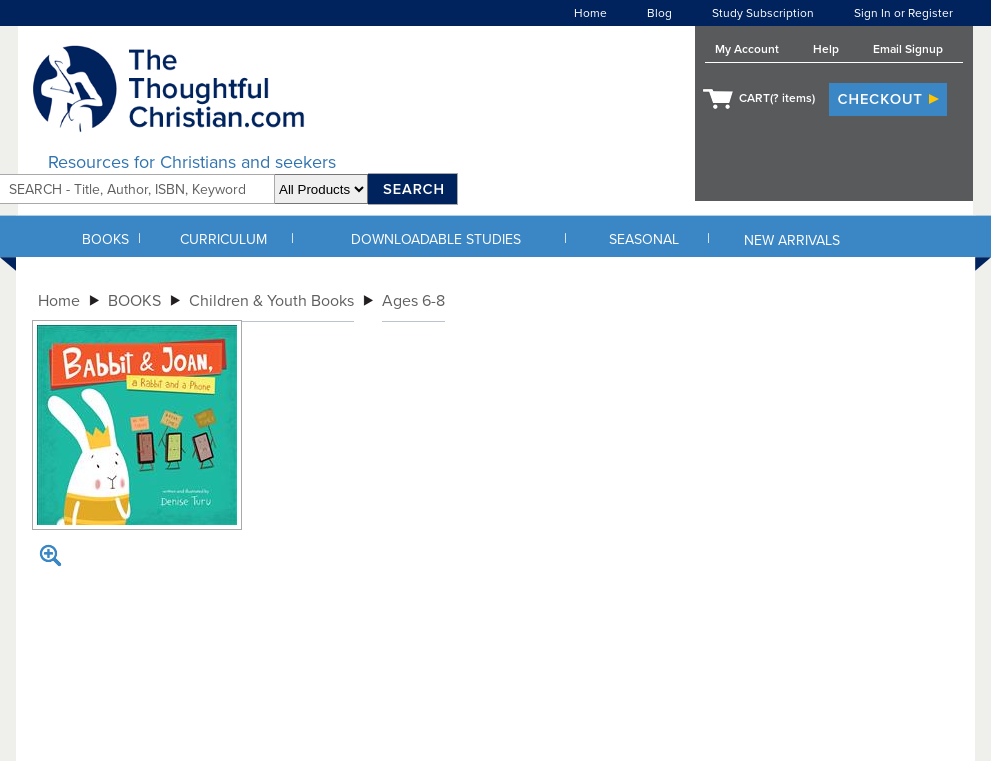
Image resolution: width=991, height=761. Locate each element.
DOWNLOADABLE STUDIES (436, 239)
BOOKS (105, 239)
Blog (659, 13)
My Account (747, 49)
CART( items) (777, 98)
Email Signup (908, 49)
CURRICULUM (223, 239)
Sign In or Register (903, 13)
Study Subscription (763, 13)
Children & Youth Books (271, 301)
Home (590, 13)
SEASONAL (644, 239)
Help (826, 49)
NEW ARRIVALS (792, 240)
